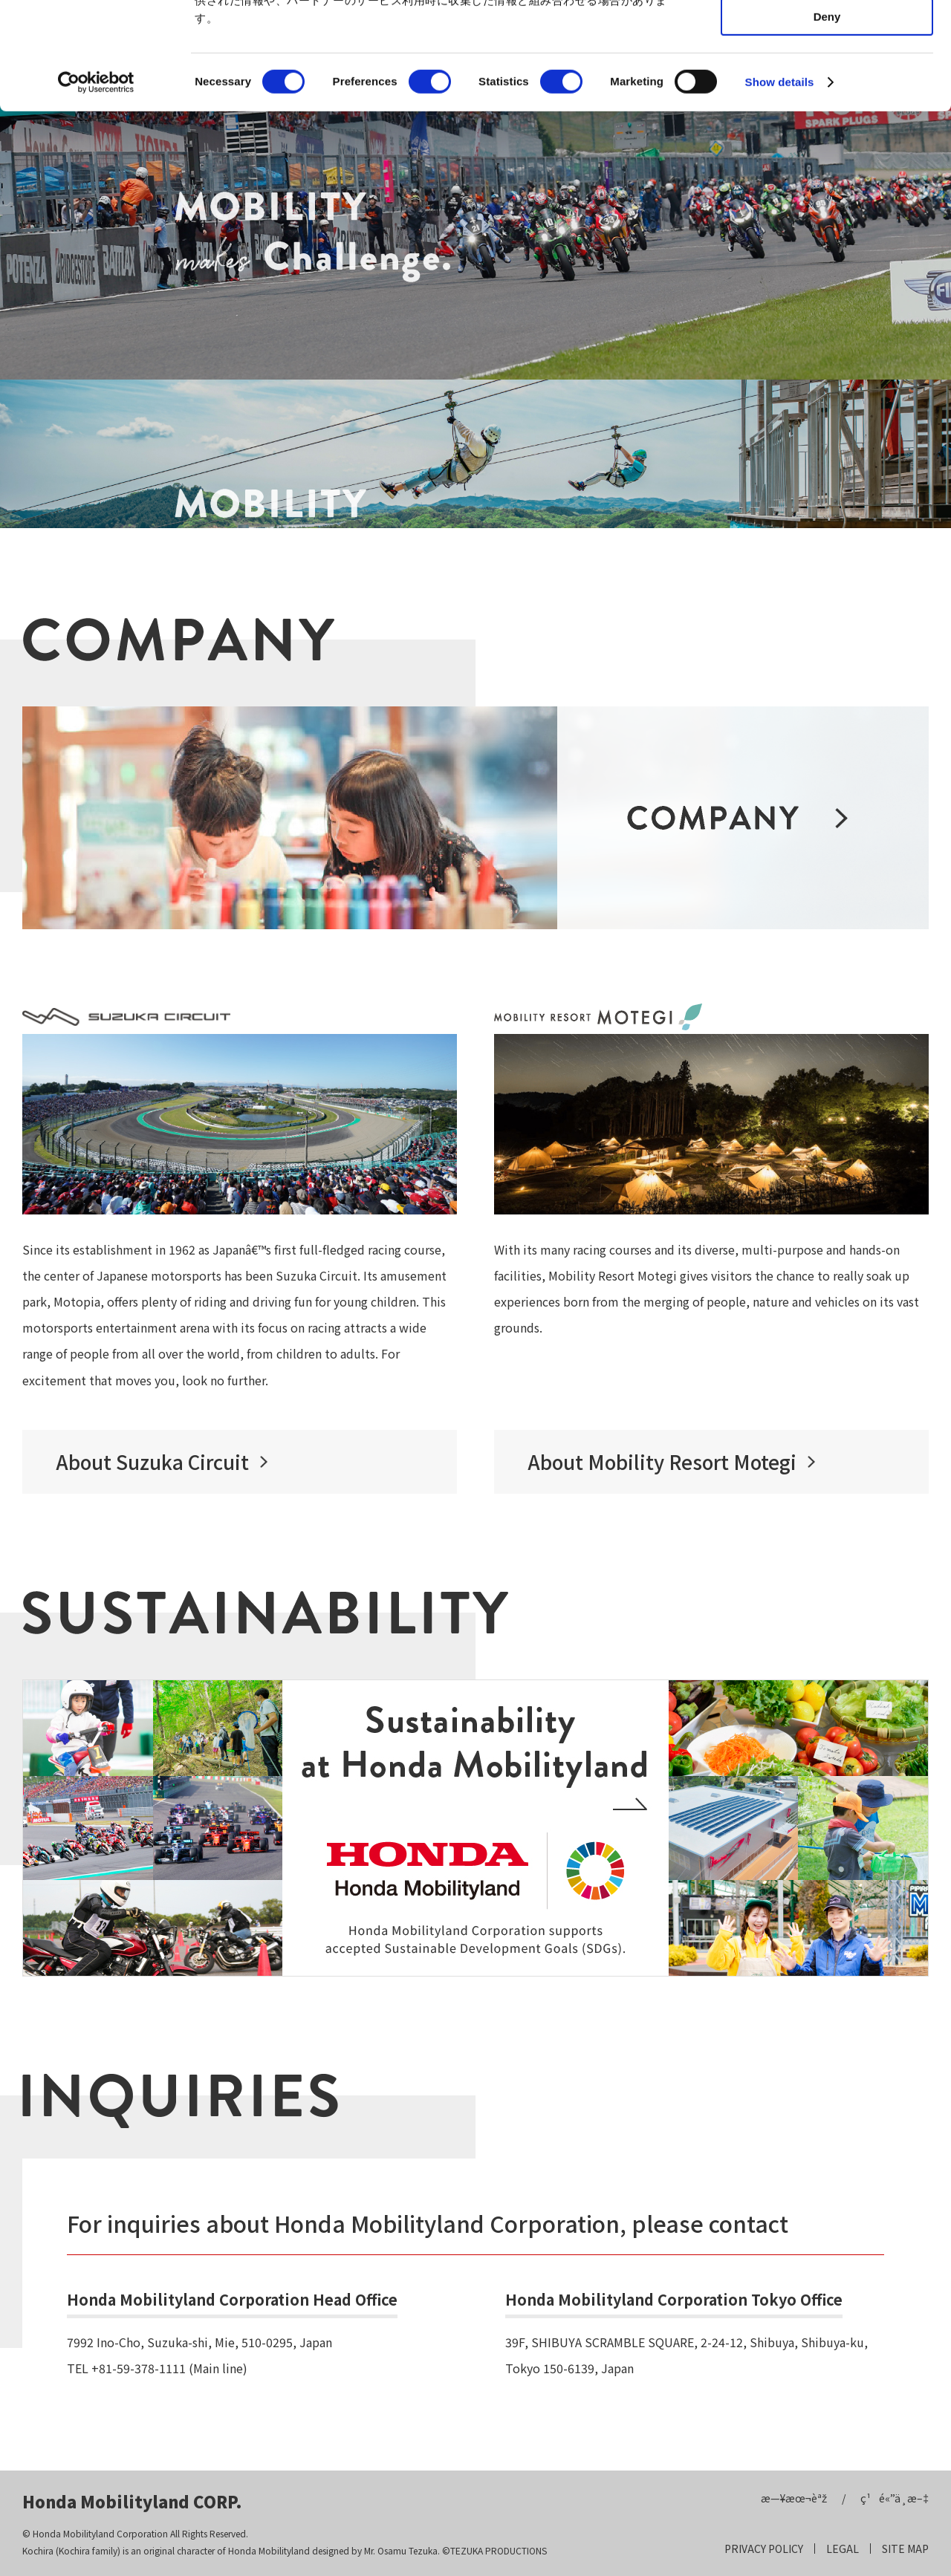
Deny (827, 123)
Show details (779, 189)
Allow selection (826, 80)
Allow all (827, 36)
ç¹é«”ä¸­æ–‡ (894, 2498)
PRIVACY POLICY (763, 2548)
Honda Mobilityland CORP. (132, 2501)
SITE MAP (905, 2548)
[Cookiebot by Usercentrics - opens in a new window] (96, 189)
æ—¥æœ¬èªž (794, 2498)
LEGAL (842, 2548)
